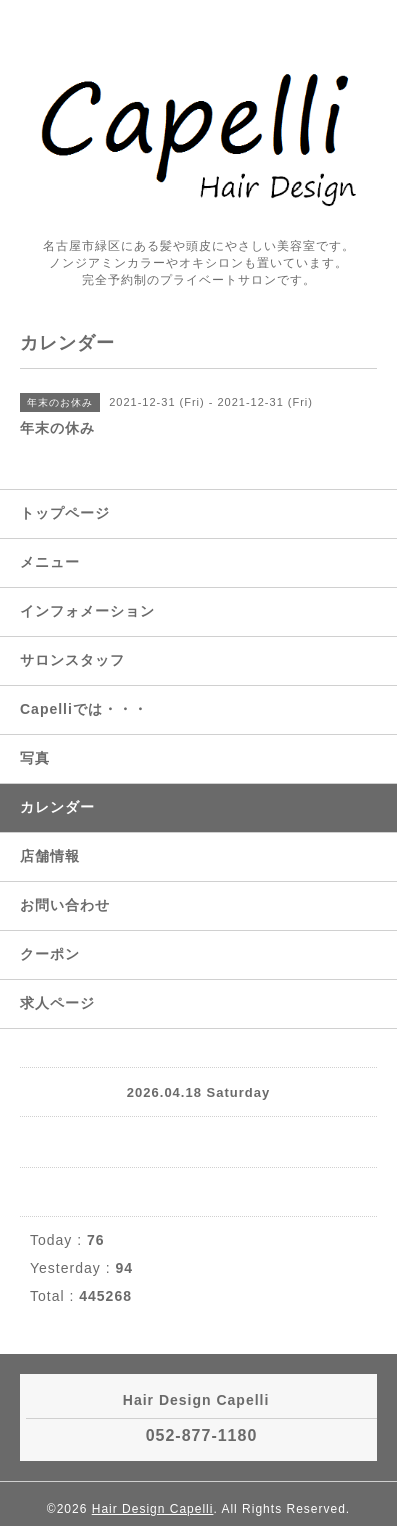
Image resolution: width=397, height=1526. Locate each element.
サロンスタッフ (72, 660)
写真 (35, 758)
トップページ (65, 513)
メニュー (50, 562)
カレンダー (57, 807)
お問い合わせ (65, 905)
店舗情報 (50, 856)
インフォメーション (87, 611)
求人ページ (57, 1003)
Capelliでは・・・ (84, 709)
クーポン (50, 954)
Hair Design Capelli (153, 1509)
